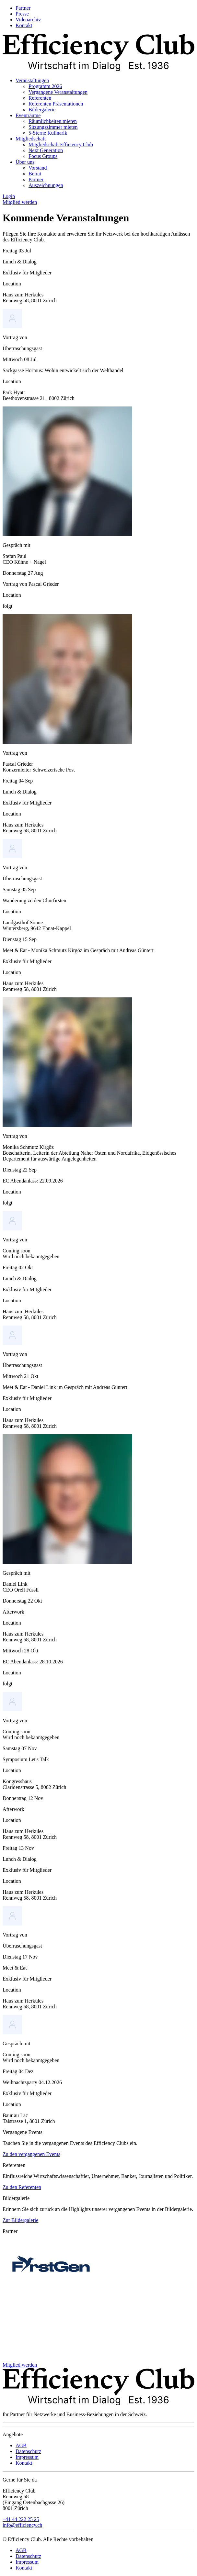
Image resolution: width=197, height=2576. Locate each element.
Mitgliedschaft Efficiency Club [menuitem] (61, 144)
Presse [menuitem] (22, 14)
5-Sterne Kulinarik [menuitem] (48, 133)
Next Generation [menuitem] (46, 150)
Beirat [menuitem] (35, 173)
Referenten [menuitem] (40, 98)
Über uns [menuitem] (25, 162)
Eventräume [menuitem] (28, 115)
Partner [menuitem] (23, 8)
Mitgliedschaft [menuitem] (31, 138)
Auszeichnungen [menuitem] (46, 185)
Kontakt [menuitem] (24, 25)
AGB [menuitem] (21, 2445)
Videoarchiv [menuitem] (28, 19)
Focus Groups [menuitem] (43, 156)
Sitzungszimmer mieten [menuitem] (53, 127)
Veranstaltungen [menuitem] (32, 80)
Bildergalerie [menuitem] (42, 109)
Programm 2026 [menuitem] (45, 86)
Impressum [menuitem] (27, 2457)
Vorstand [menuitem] (38, 168)
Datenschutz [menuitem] (28, 2451)
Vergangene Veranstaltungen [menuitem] (58, 92)
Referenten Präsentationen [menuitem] (56, 103)
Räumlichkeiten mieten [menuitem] (53, 121)
